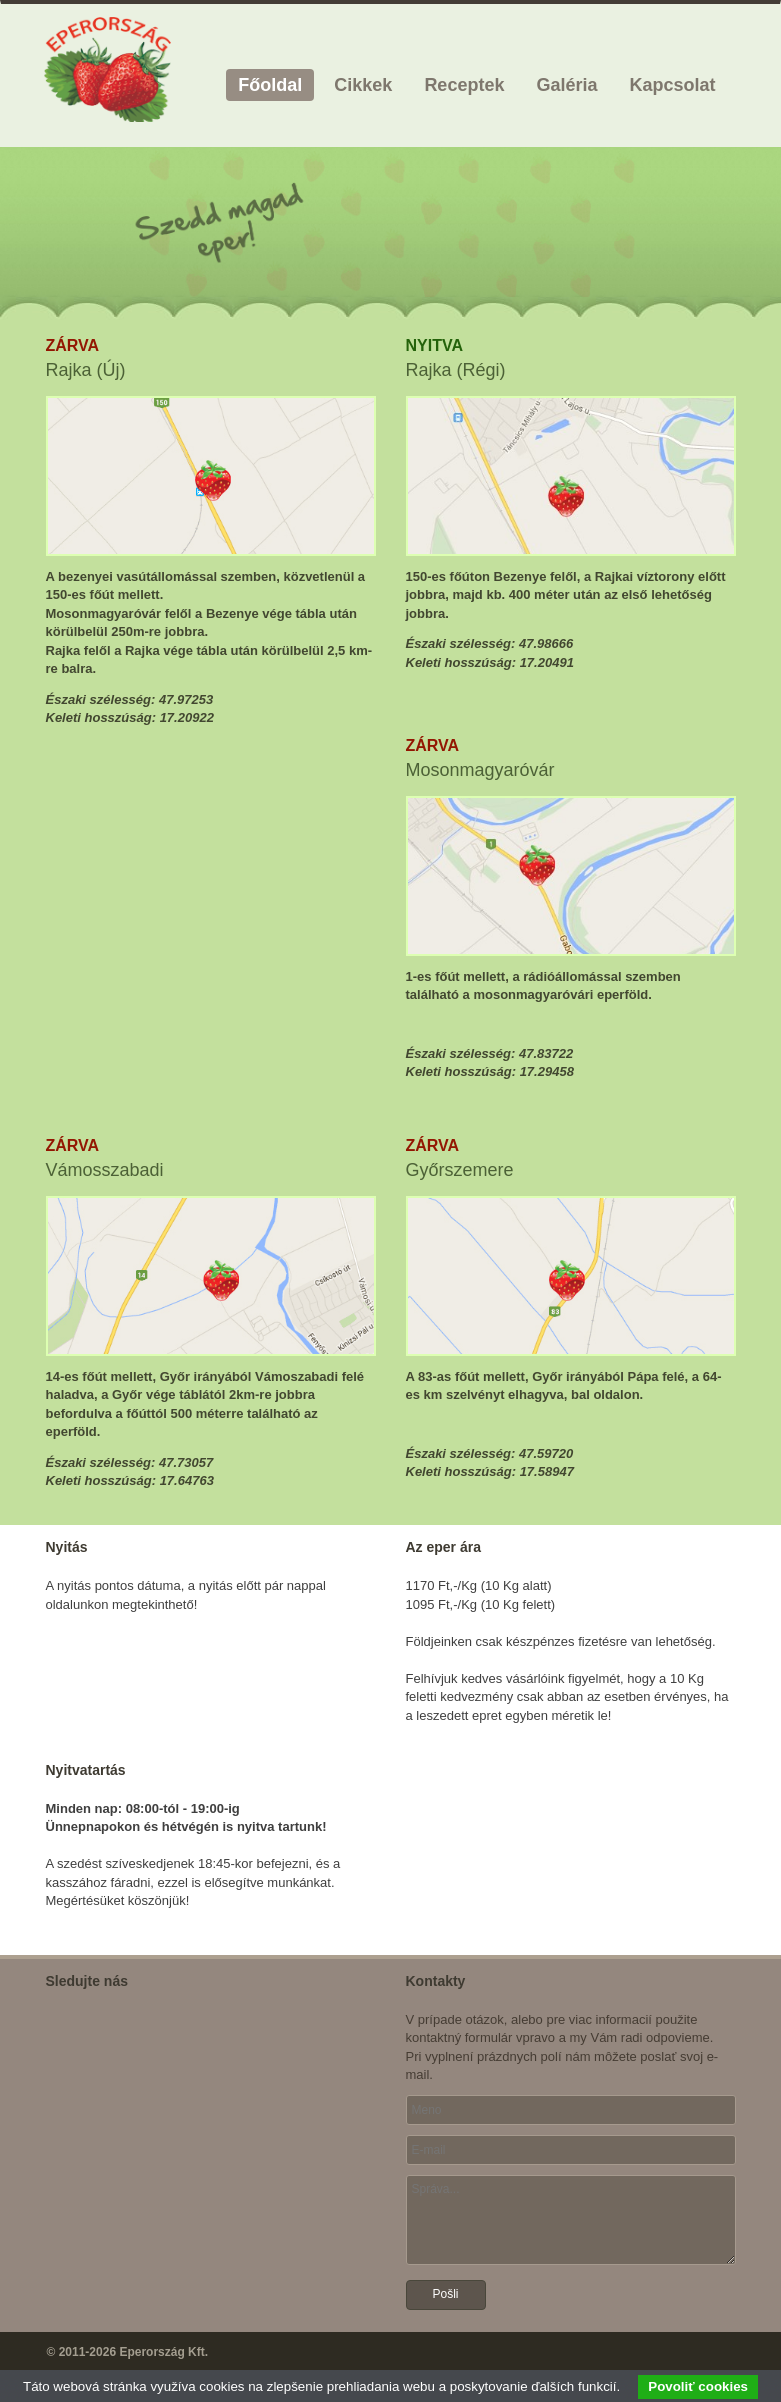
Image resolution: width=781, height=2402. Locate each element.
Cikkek (363, 85)
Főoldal (270, 85)
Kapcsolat (672, 85)
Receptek (464, 85)
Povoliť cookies (698, 2386)
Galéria (566, 85)
